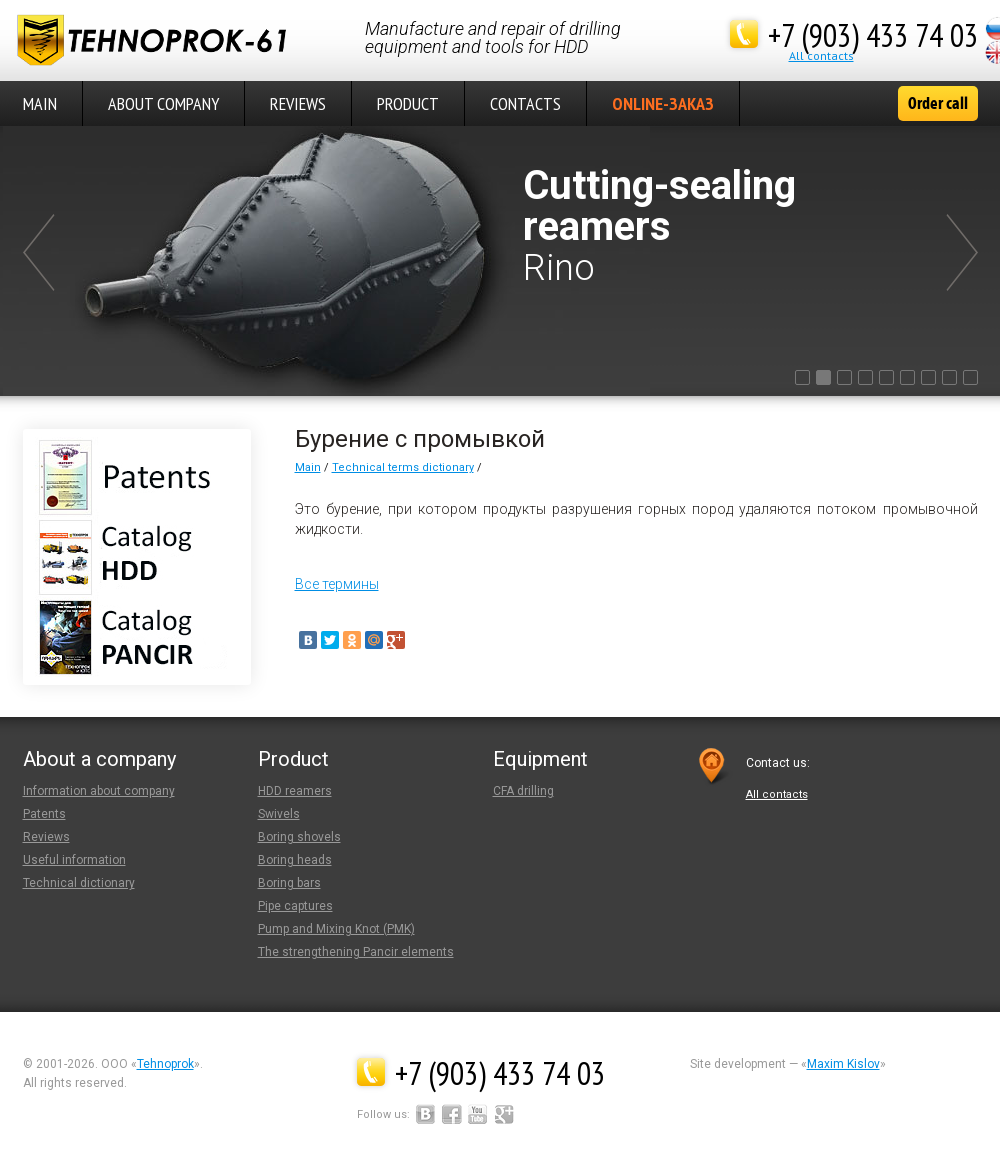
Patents (44, 814)
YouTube (478, 1114)
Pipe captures (295, 906)
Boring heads (295, 860)
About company (163, 103)
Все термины (337, 584)
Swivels (279, 814)
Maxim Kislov (843, 1064)
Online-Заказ (663, 103)
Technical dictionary (79, 883)
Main (308, 467)
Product (408, 103)
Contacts (525, 103)
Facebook (452, 1114)
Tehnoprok (165, 1064)
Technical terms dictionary (403, 467)
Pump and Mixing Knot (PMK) (336, 929)
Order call (938, 103)
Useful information (74, 860)
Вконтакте (426, 1114)
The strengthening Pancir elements (356, 952)
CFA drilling (523, 791)
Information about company (99, 791)
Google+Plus (504, 1114)
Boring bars (289, 883)
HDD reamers (295, 791)
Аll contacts (821, 55)
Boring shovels (299, 837)
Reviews (298, 103)
